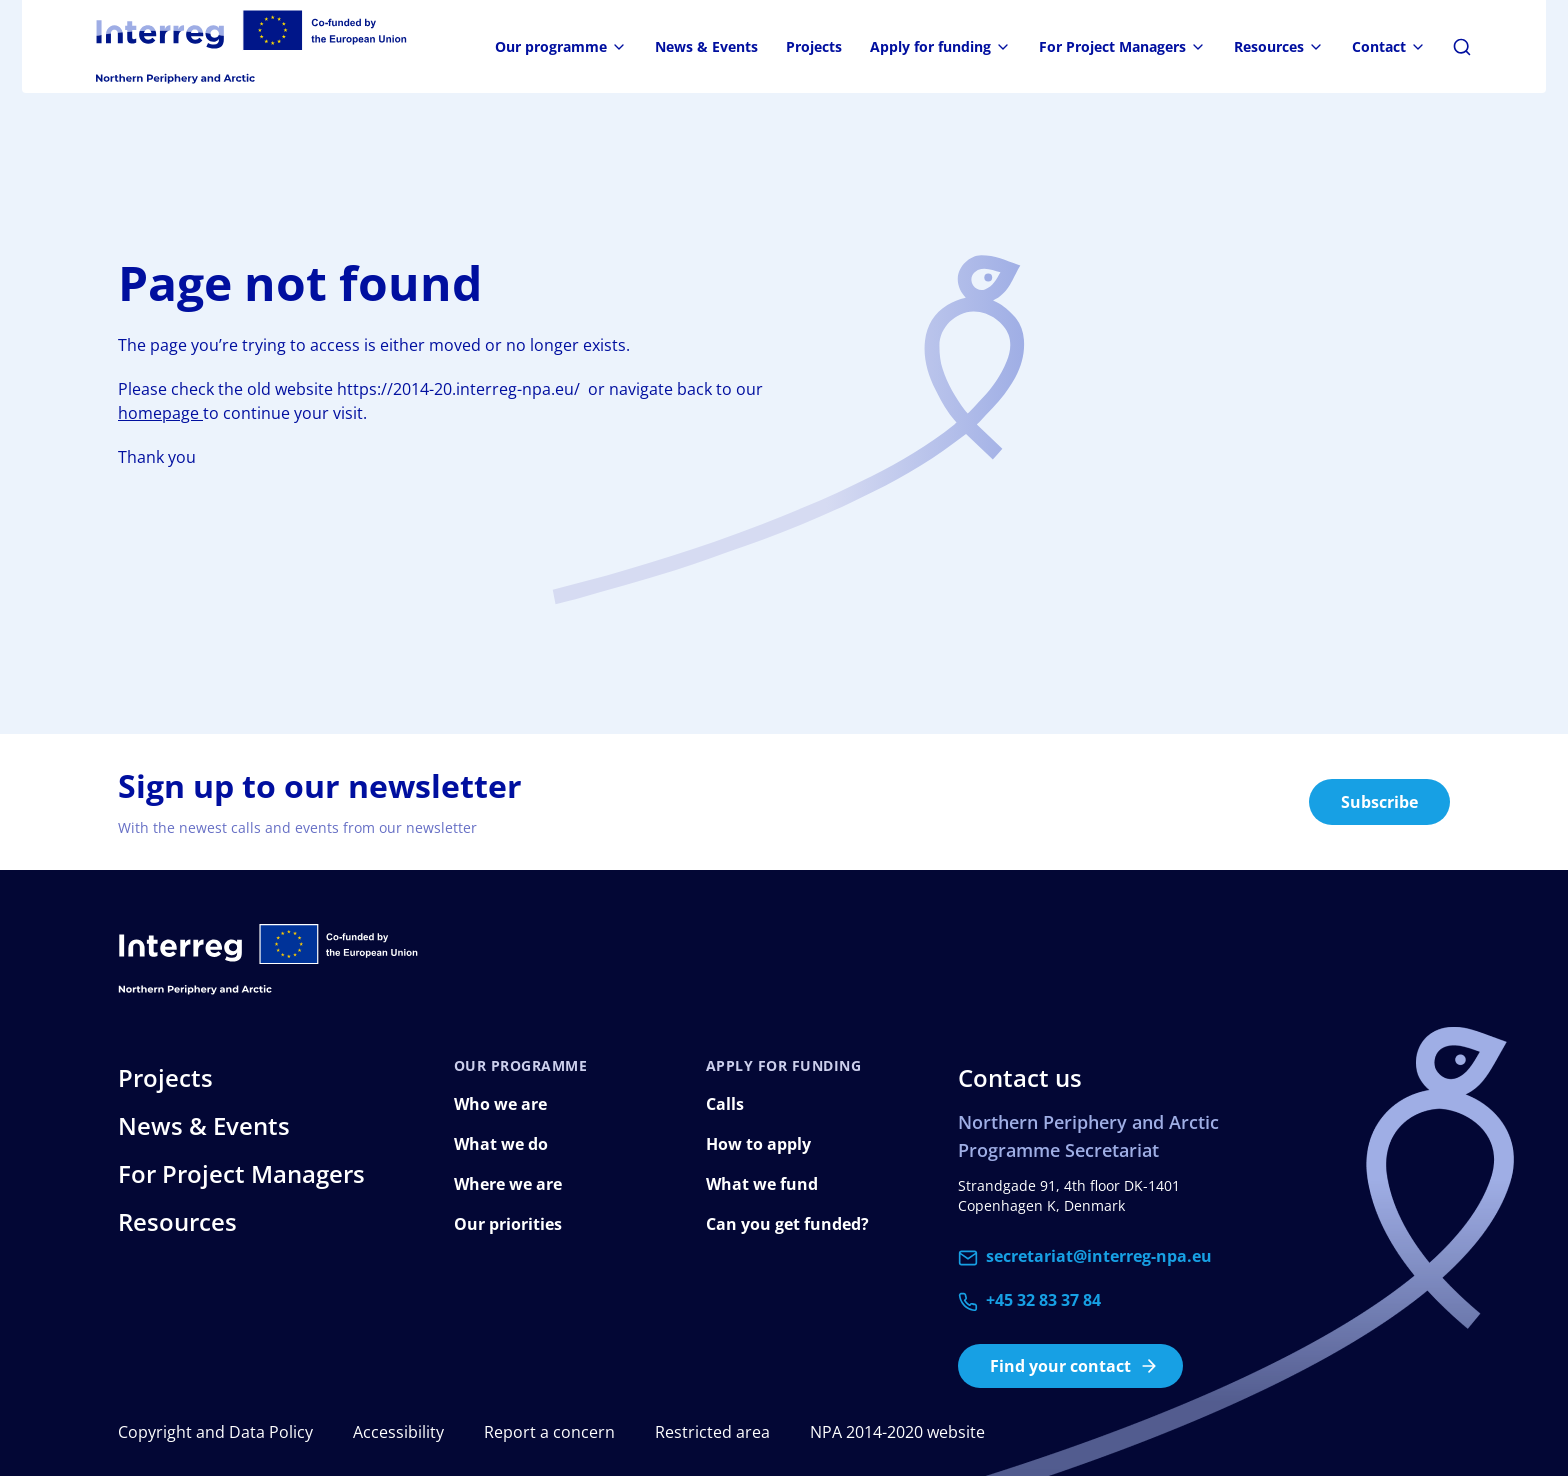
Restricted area (712, 1432)
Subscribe (1379, 802)
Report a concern (549, 1432)
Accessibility (398, 1432)
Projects (814, 46)
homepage (160, 413)
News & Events (706, 46)
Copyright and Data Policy (215, 1432)
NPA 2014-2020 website (897, 1432)
